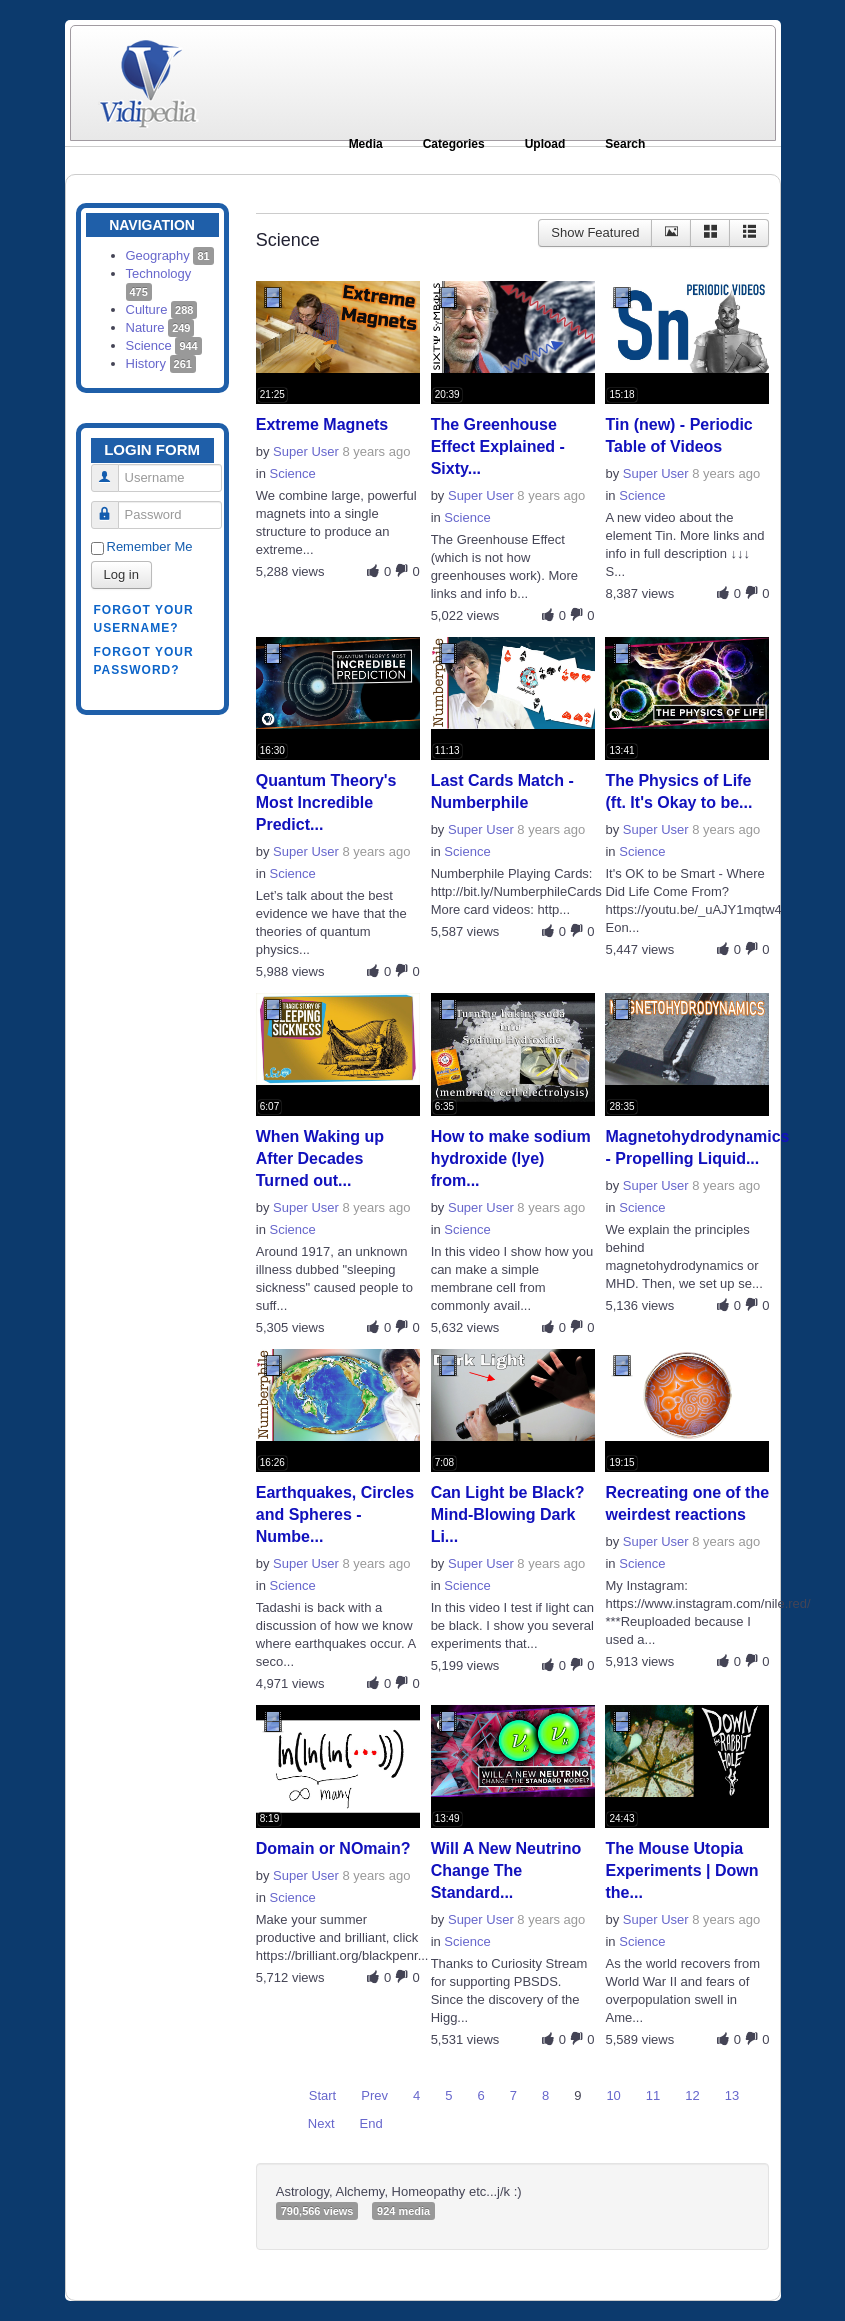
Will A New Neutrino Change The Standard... (506, 1870)
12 (692, 2095)
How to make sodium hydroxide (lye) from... (511, 1158)
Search (625, 144)
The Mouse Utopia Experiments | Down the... (681, 1870)
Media (366, 144)
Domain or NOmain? (333, 1848)
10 (613, 2095)
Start (322, 2095)
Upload (545, 144)
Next (321, 2123)
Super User (306, 451)
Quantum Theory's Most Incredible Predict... (326, 802)
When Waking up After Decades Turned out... (320, 1158)
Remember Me (150, 546)
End (371, 2123)
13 (732, 2095)
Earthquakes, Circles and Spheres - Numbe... (335, 1514)
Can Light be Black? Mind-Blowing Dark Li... (508, 1514)
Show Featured (595, 232)
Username (112, 469)
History (161, 363)
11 (653, 2095)
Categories (454, 144)
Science (164, 345)
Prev (374, 2095)
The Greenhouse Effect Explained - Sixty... (498, 446)
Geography (170, 255)
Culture (162, 309)
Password (112, 506)
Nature (160, 327)
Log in (121, 574)
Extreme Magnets (322, 424)
